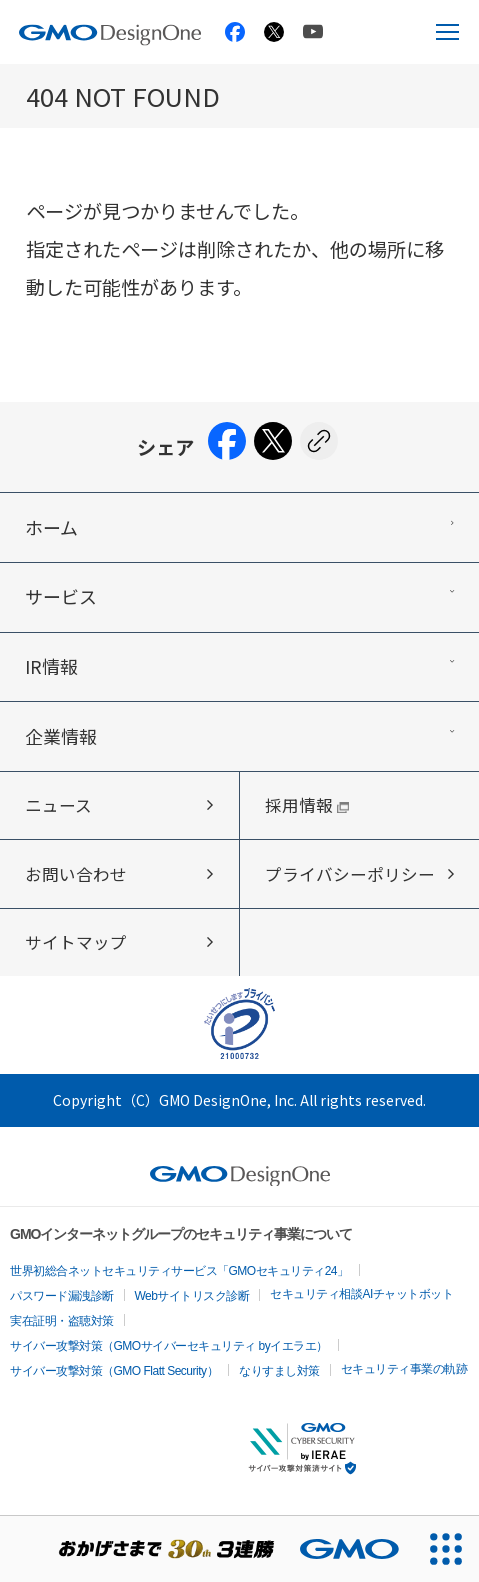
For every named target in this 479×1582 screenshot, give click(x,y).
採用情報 (307, 805)
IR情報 (51, 666)
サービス (61, 596)
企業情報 (61, 736)
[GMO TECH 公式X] (274, 32)
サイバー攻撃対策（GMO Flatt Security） (114, 1371)
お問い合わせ (76, 874)
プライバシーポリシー (350, 874)
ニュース (58, 805)
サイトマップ (76, 942)
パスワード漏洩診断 (62, 1296)
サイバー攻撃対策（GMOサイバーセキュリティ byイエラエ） (169, 1346)
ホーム (51, 527)
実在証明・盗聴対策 (62, 1321)
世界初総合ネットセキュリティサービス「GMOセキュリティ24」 (179, 1271)
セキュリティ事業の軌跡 (404, 1369)
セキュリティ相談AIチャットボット (361, 1294)
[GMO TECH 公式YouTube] (313, 31)
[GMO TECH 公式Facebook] (235, 32)
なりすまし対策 (279, 1371)
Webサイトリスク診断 (192, 1296)
